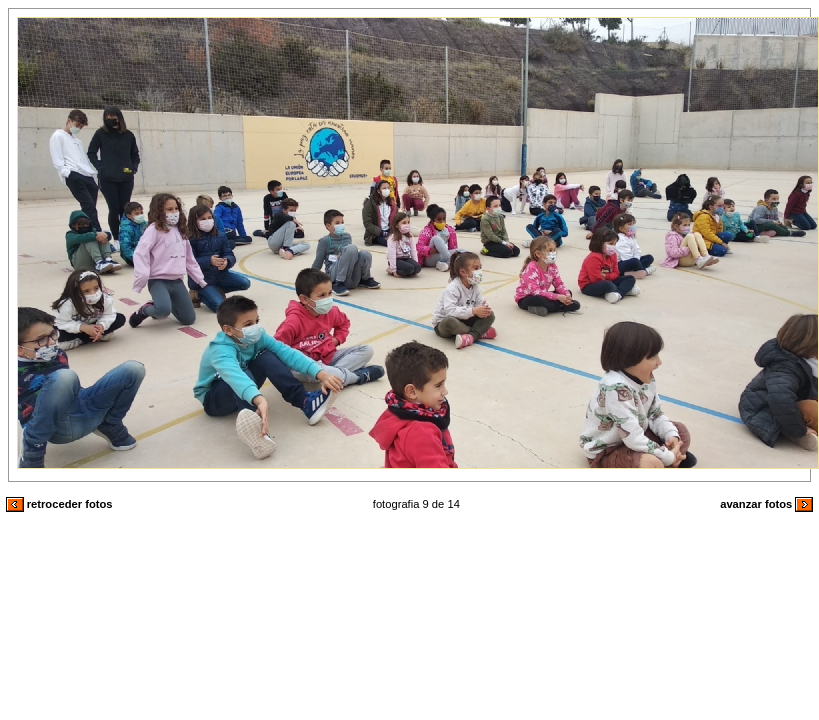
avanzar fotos (766, 504)
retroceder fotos (59, 504)
